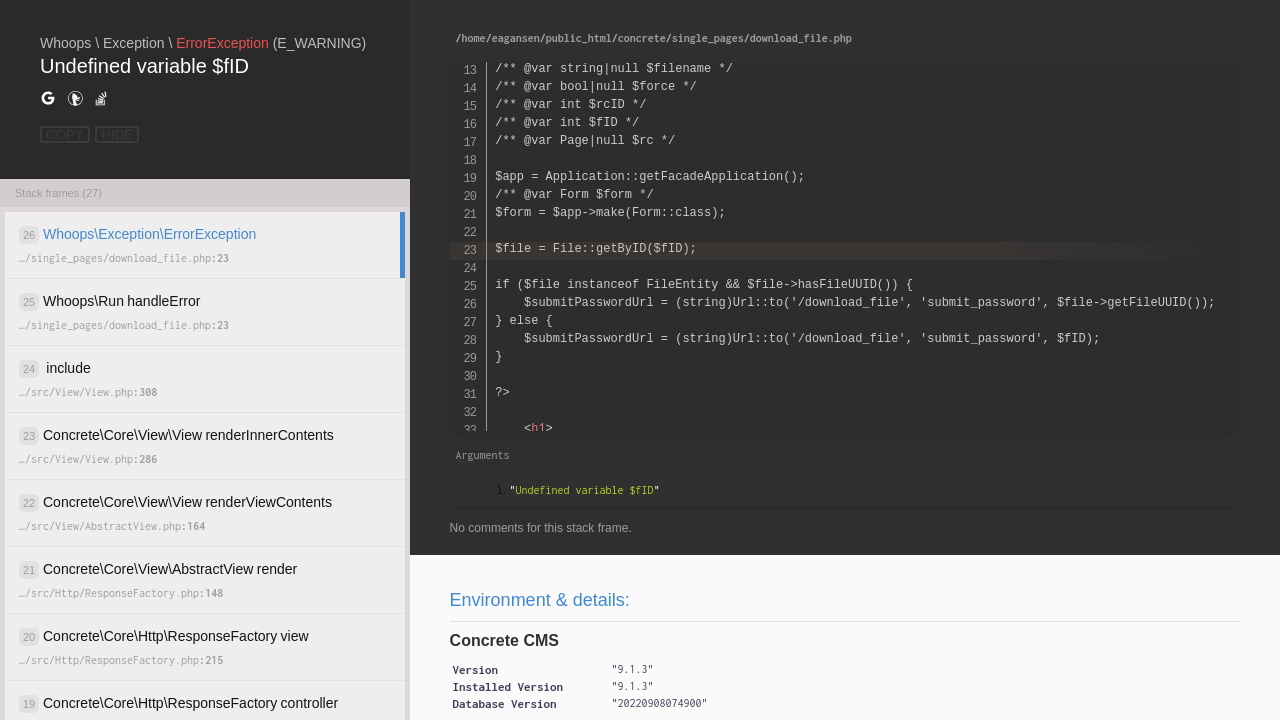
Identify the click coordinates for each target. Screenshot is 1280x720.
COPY (65, 134)
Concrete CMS (504, 640)
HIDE (117, 134)
